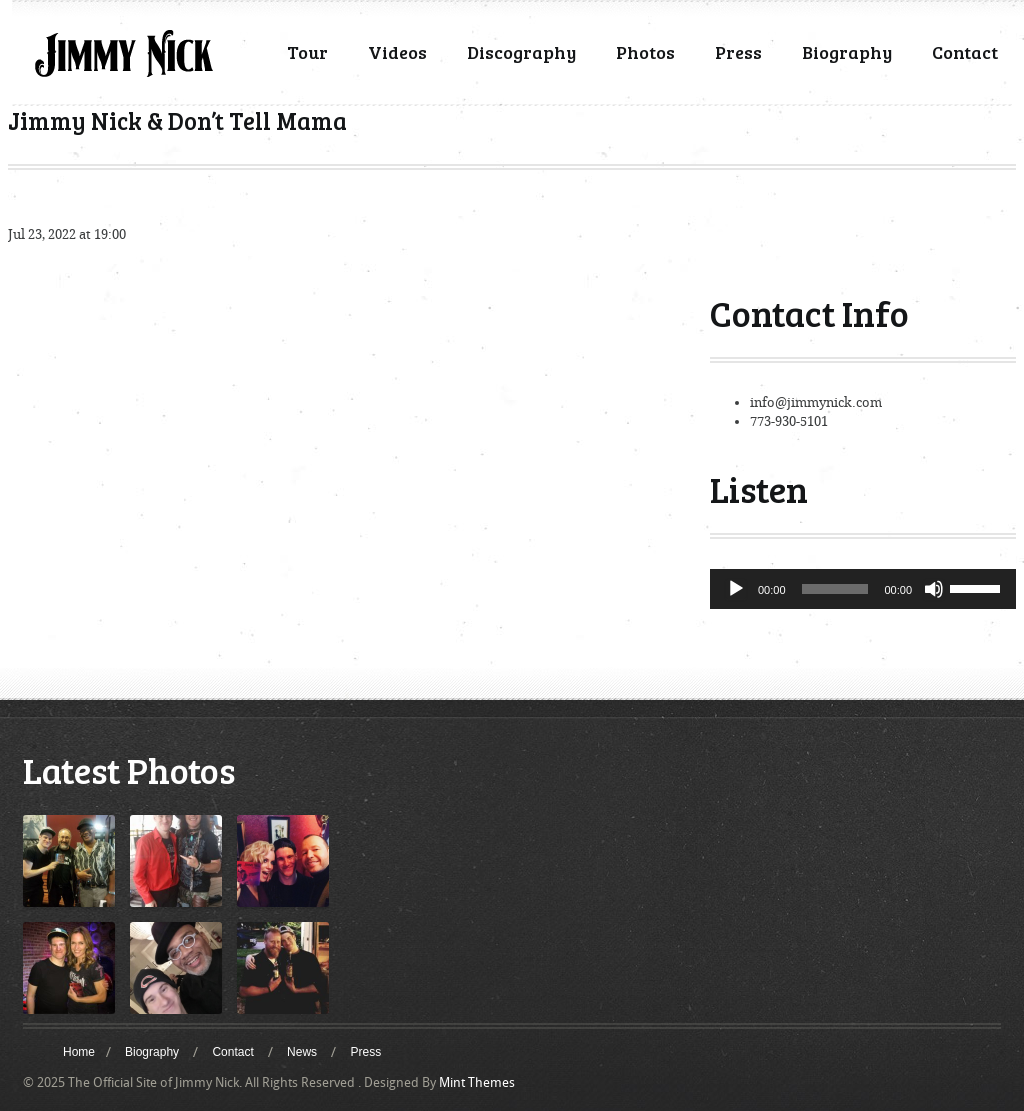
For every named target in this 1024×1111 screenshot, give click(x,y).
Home (79, 1052)
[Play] (736, 589)
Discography (521, 52)
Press (738, 52)
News (302, 1052)
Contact (965, 52)
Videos (397, 52)
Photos (645, 52)
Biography (847, 52)
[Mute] (934, 589)
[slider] (835, 589)
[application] (863, 589)
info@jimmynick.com (816, 402)
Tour (307, 52)
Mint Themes (477, 1082)
